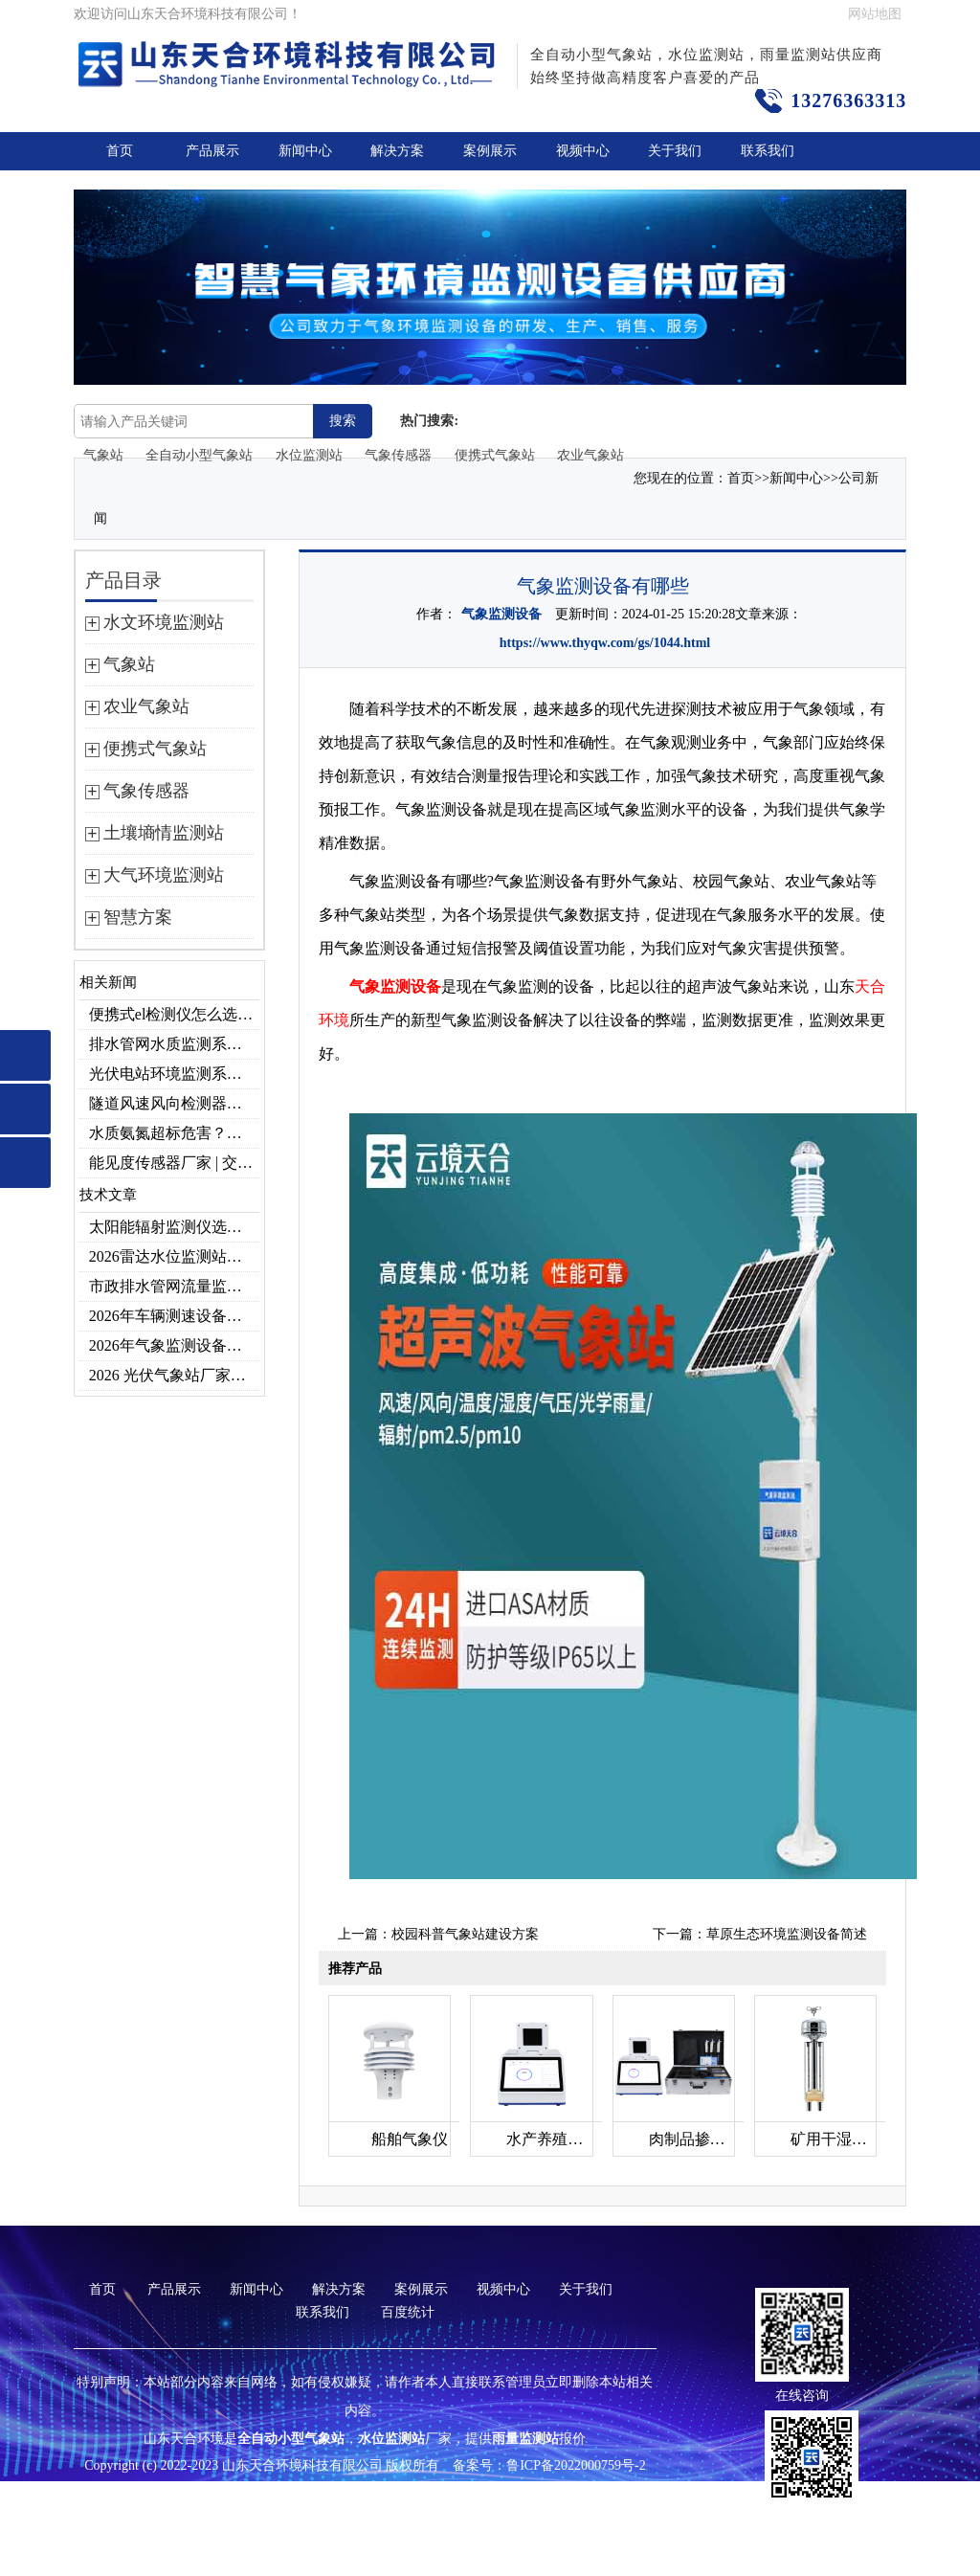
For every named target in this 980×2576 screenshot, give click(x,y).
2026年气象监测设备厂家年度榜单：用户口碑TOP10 (174, 1345)
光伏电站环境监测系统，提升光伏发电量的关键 (174, 1073)
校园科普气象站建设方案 (465, 1934)
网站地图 (875, 14)
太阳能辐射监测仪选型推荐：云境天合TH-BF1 (174, 1227)
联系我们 (767, 151)
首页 (119, 151)
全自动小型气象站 (199, 455)
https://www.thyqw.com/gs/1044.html (605, 643)
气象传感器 (398, 455)
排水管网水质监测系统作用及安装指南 (174, 1044)
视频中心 (583, 151)
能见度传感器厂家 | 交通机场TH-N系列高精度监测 (174, 1162)
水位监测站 (309, 455)
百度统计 (407, 2312)
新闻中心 (305, 151)
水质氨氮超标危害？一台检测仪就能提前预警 (174, 1133)
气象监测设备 (501, 614)
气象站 (103, 455)
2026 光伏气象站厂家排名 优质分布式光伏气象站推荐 (174, 1375)
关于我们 (675, 151)
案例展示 (490, 151)
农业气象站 (590, 455)
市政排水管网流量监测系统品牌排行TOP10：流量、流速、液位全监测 (174, 1286)
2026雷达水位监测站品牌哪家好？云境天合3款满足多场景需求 (174, 1256)
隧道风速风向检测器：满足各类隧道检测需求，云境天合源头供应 (174, 1103)
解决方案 (397, 151)
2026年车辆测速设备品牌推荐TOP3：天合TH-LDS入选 (174, 1316)
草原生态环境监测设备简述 (786, 1934)
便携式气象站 (495, 455)
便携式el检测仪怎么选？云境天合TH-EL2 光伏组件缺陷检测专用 (174, 1014)
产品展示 (212, 151)
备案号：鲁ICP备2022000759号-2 (549, 2465)
